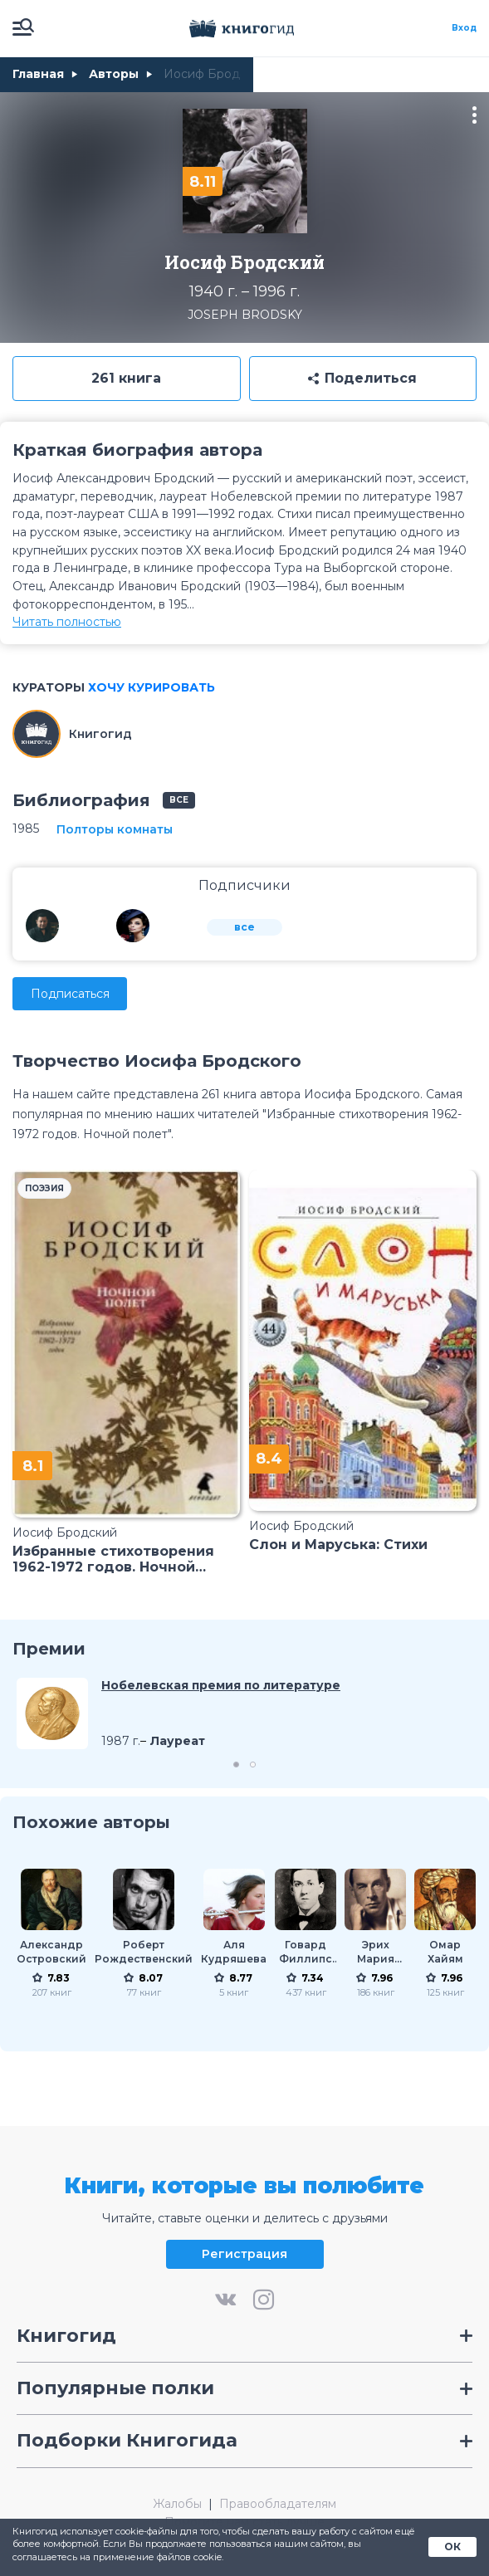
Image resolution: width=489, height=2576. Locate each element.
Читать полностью (66, 622)
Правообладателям (277, 2504)
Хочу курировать (151, 687)
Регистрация (244, 2253)
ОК (452, 2546)
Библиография (81, 800)
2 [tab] (253, 1764)
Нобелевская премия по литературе (220, 1685)
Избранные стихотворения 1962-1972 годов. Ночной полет (113, 1559)
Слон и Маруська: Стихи (338, 1544)
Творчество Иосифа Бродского (156, 1061)
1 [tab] (236, 1764)
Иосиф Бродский (64, 1532)
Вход (464, 28)
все (178, 799)
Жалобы (177, 2504)
